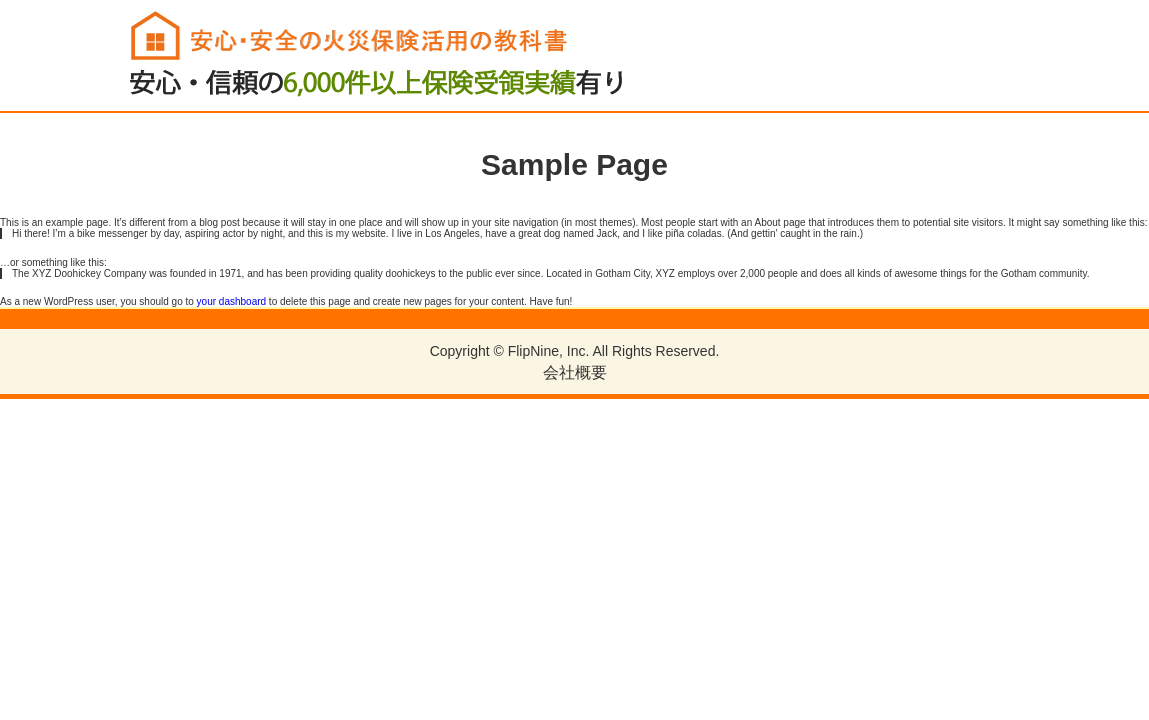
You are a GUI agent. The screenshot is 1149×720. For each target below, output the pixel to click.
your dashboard (232, 301)
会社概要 (575, 372)
